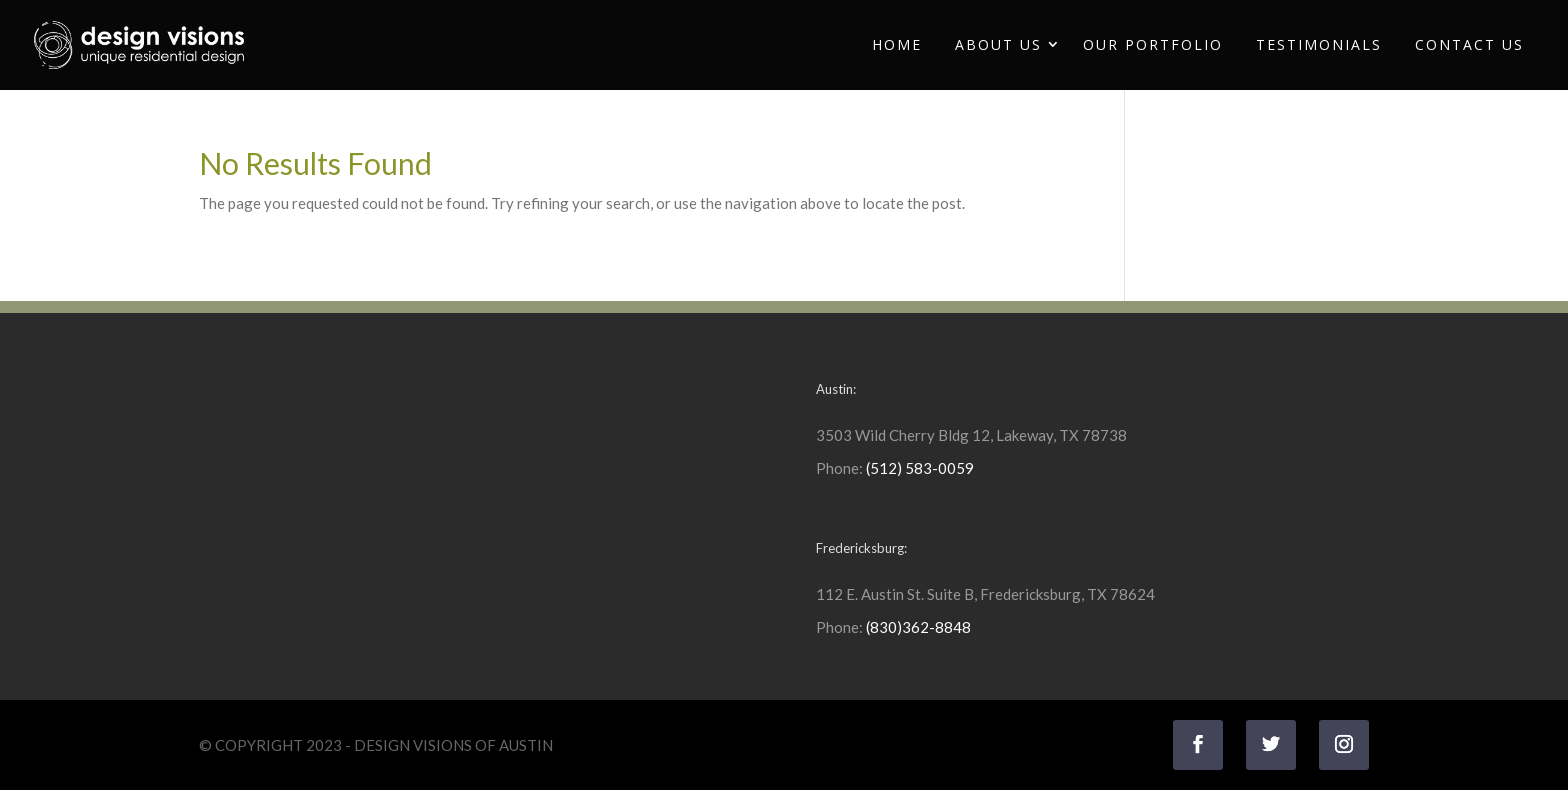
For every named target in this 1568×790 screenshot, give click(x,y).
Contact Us (1469, 44)
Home (897, 44)
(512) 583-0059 (920, 468)
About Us (998, 44)
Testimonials (1319, 44)
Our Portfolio (1153, 44)
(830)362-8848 (918, 627)
